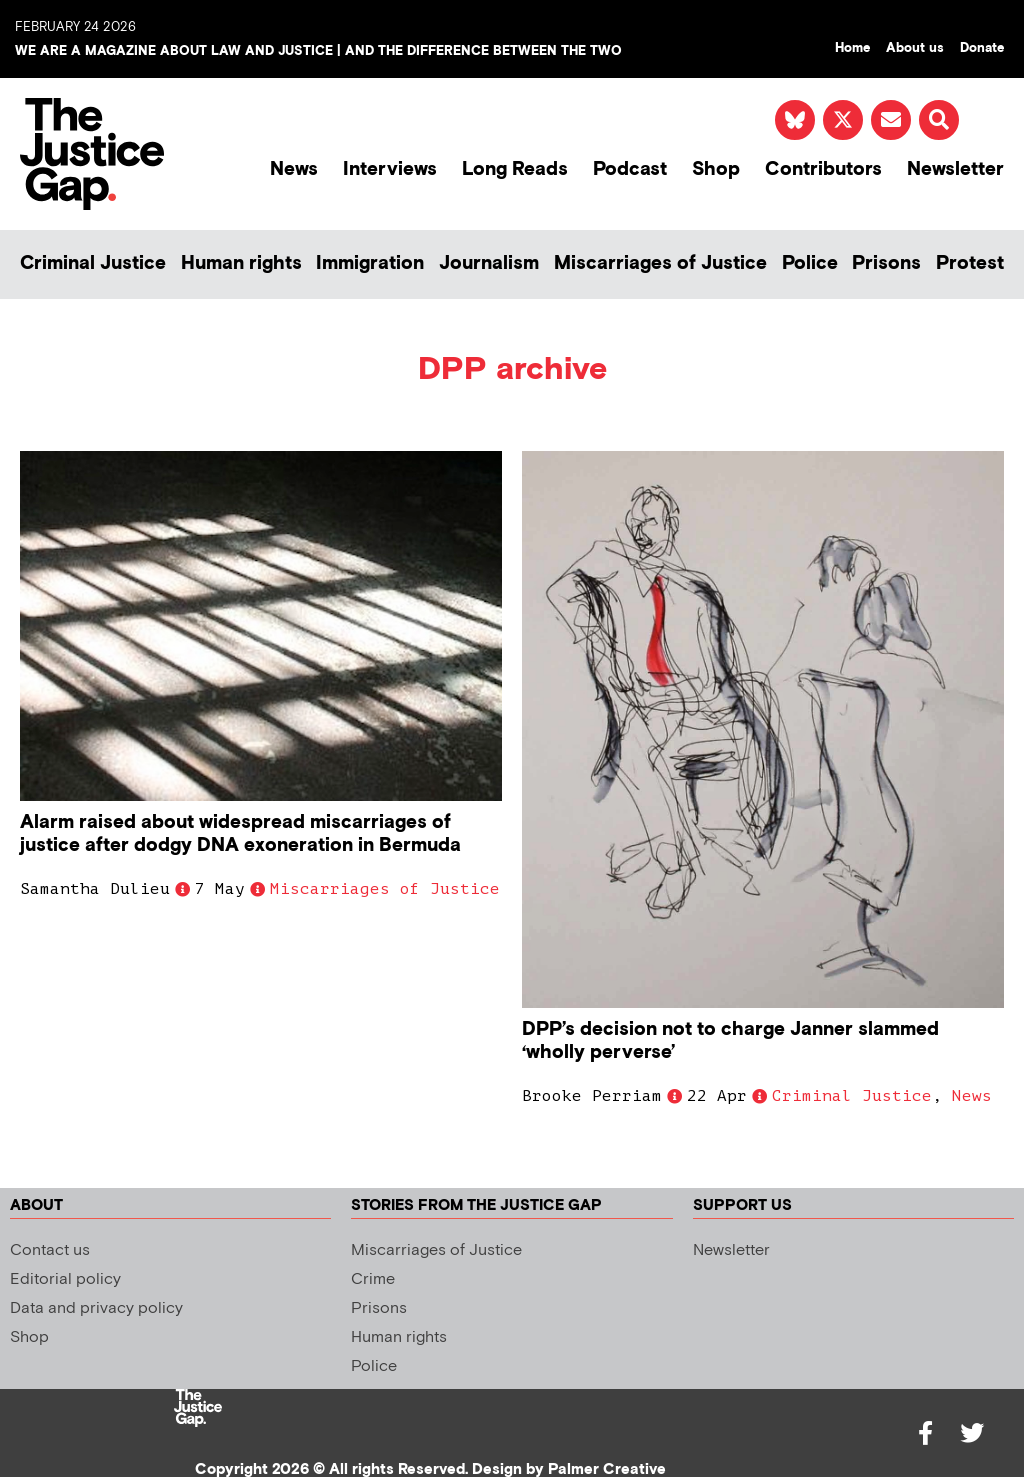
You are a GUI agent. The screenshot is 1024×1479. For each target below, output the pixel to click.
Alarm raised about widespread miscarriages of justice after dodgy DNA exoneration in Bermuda (240, 834)
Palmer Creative (607, 1469)
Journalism (489, 263)
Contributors (823, 169)
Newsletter (955, 169)
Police (810, 263)
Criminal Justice (93, 263)
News (294, 169)
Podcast (630, 169)
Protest (970, 263)
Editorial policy (65, 1279)
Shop (716, 169)
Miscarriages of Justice (660, 263)
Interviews (390, 169)
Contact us (50, 1250)
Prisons (886, 263)
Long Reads (515, 169)
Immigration (370, 263)
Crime (373, 1279)
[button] (939, 120)
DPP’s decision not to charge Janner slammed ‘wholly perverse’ (730, 1041)
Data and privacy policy (96, 1308)
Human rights (241, 263)
